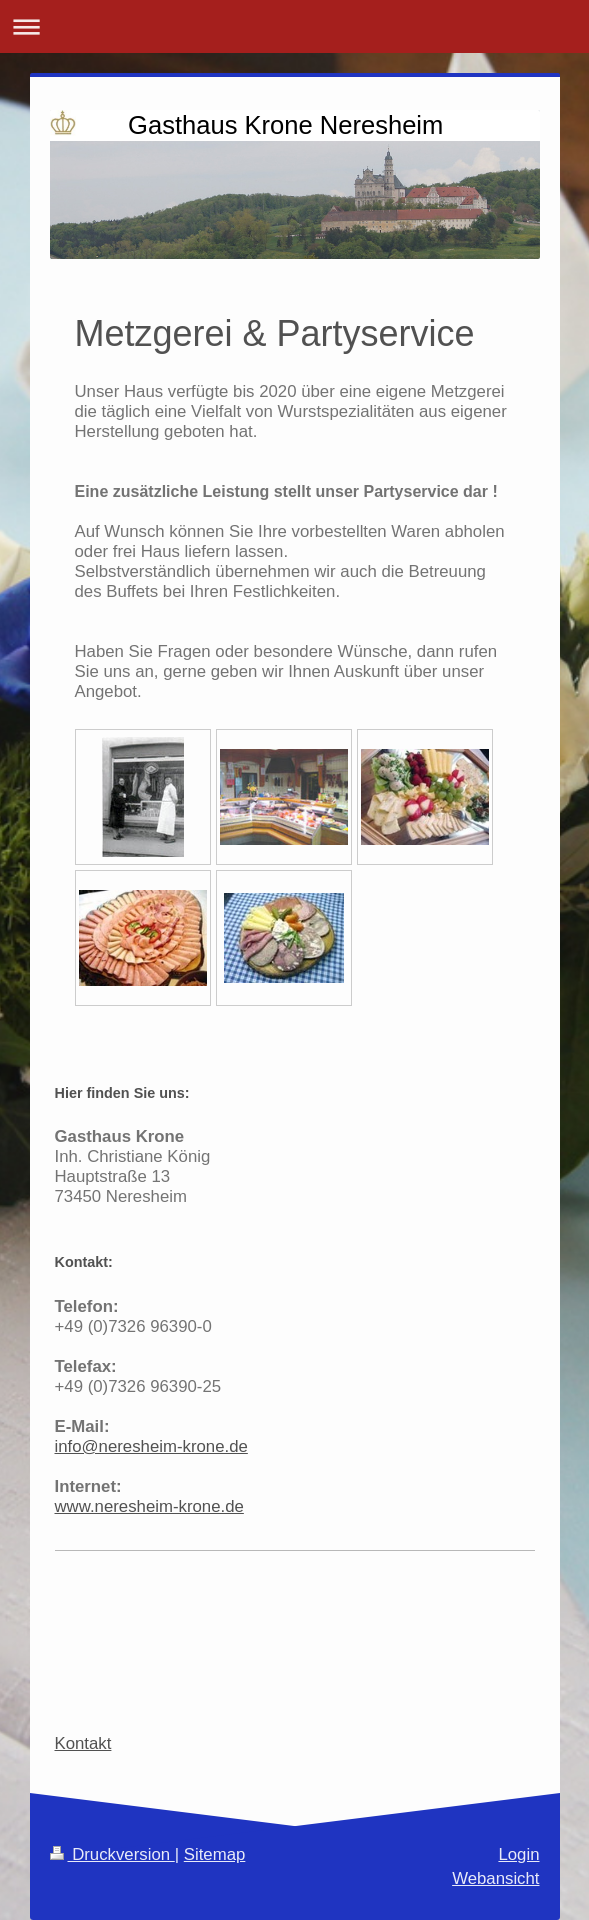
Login (518, 1854)
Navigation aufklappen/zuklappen (294, 26)
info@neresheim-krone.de (151, 1446)
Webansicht (495, 1878)
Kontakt (83, 1743)
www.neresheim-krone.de (149, 1506)
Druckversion (112, 1854)
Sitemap (215, 1854)
